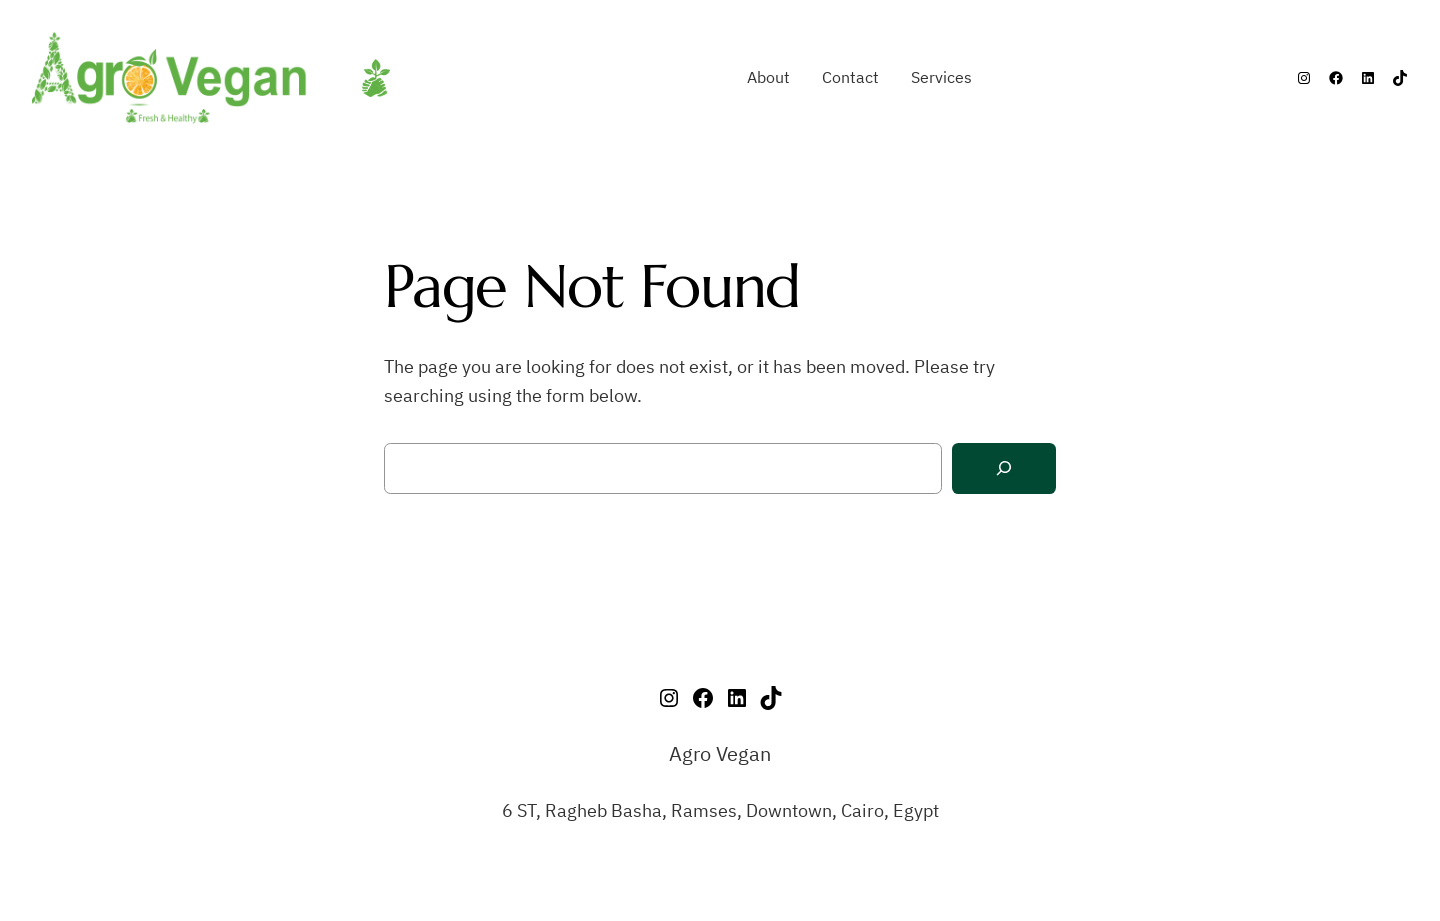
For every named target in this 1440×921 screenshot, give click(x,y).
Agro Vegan (720, 753)
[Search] (1004, 468)
